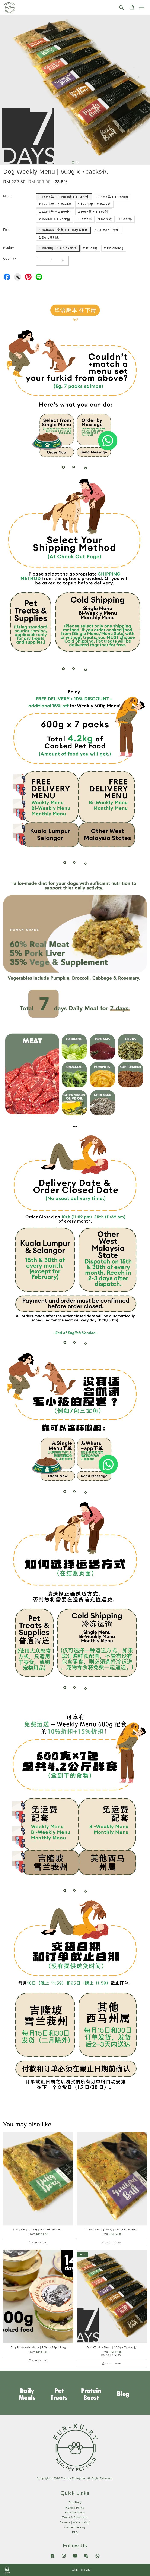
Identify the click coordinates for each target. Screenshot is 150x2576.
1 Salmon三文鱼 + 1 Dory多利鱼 (63, 230)
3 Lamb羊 (84, 219)
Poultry (8, 247)
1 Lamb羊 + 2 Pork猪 (94, 204)
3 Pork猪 (105, 219)
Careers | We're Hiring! (75, 2522)
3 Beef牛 (125, 219)
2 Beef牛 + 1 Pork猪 (54, 219)
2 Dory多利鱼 (49, 237)
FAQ (75, 2532)
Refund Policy (75, 2507)
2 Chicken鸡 (113, 248)
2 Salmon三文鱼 (107, 230)
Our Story (75, 2502)
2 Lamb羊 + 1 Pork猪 (112, 197)
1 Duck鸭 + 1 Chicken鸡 (58, 248)
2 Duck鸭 (90, 248)
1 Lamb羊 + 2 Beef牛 (55, 211)
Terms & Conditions (75, 2517)
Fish (6, 229)
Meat (7, 196)
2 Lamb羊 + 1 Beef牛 (55, 204)
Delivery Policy (75, 2512)
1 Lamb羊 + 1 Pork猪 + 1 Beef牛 (64, 197)
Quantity (9, 258)
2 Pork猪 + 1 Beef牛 (93, 211)
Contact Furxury (75, 2527)
